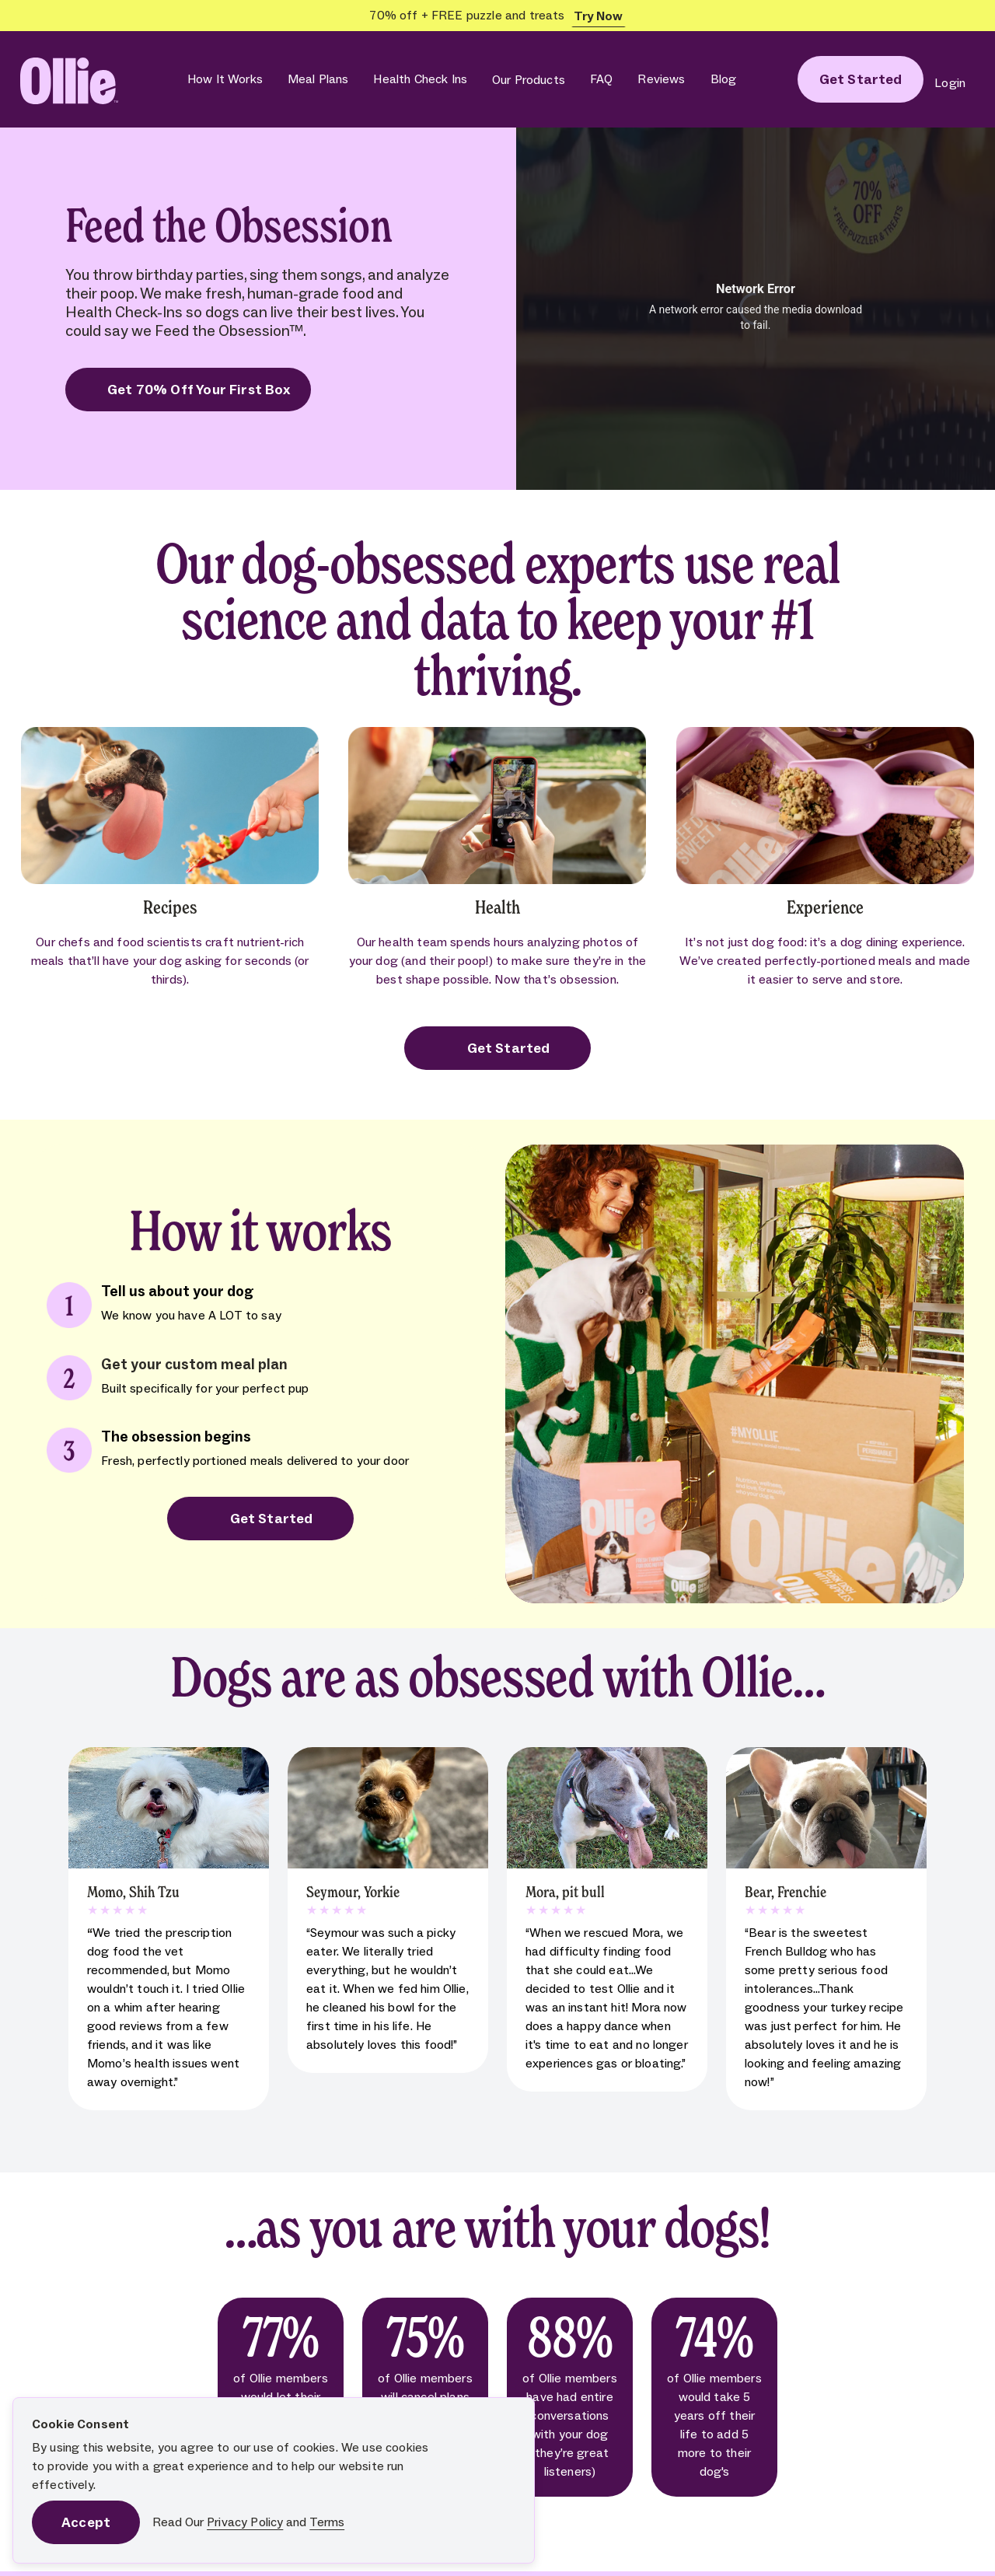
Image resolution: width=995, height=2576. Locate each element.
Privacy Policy (245, 2522)
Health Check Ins (420, 79)
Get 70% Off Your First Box (188, 389)
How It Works (225, 79)
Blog (723, 79)
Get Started (497, 1048)
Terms (326, 2522)
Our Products (528, 79)
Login (949, 82)
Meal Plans (318, 79)
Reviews (661, 79)
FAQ (601, 79)
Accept (85, 2522)
